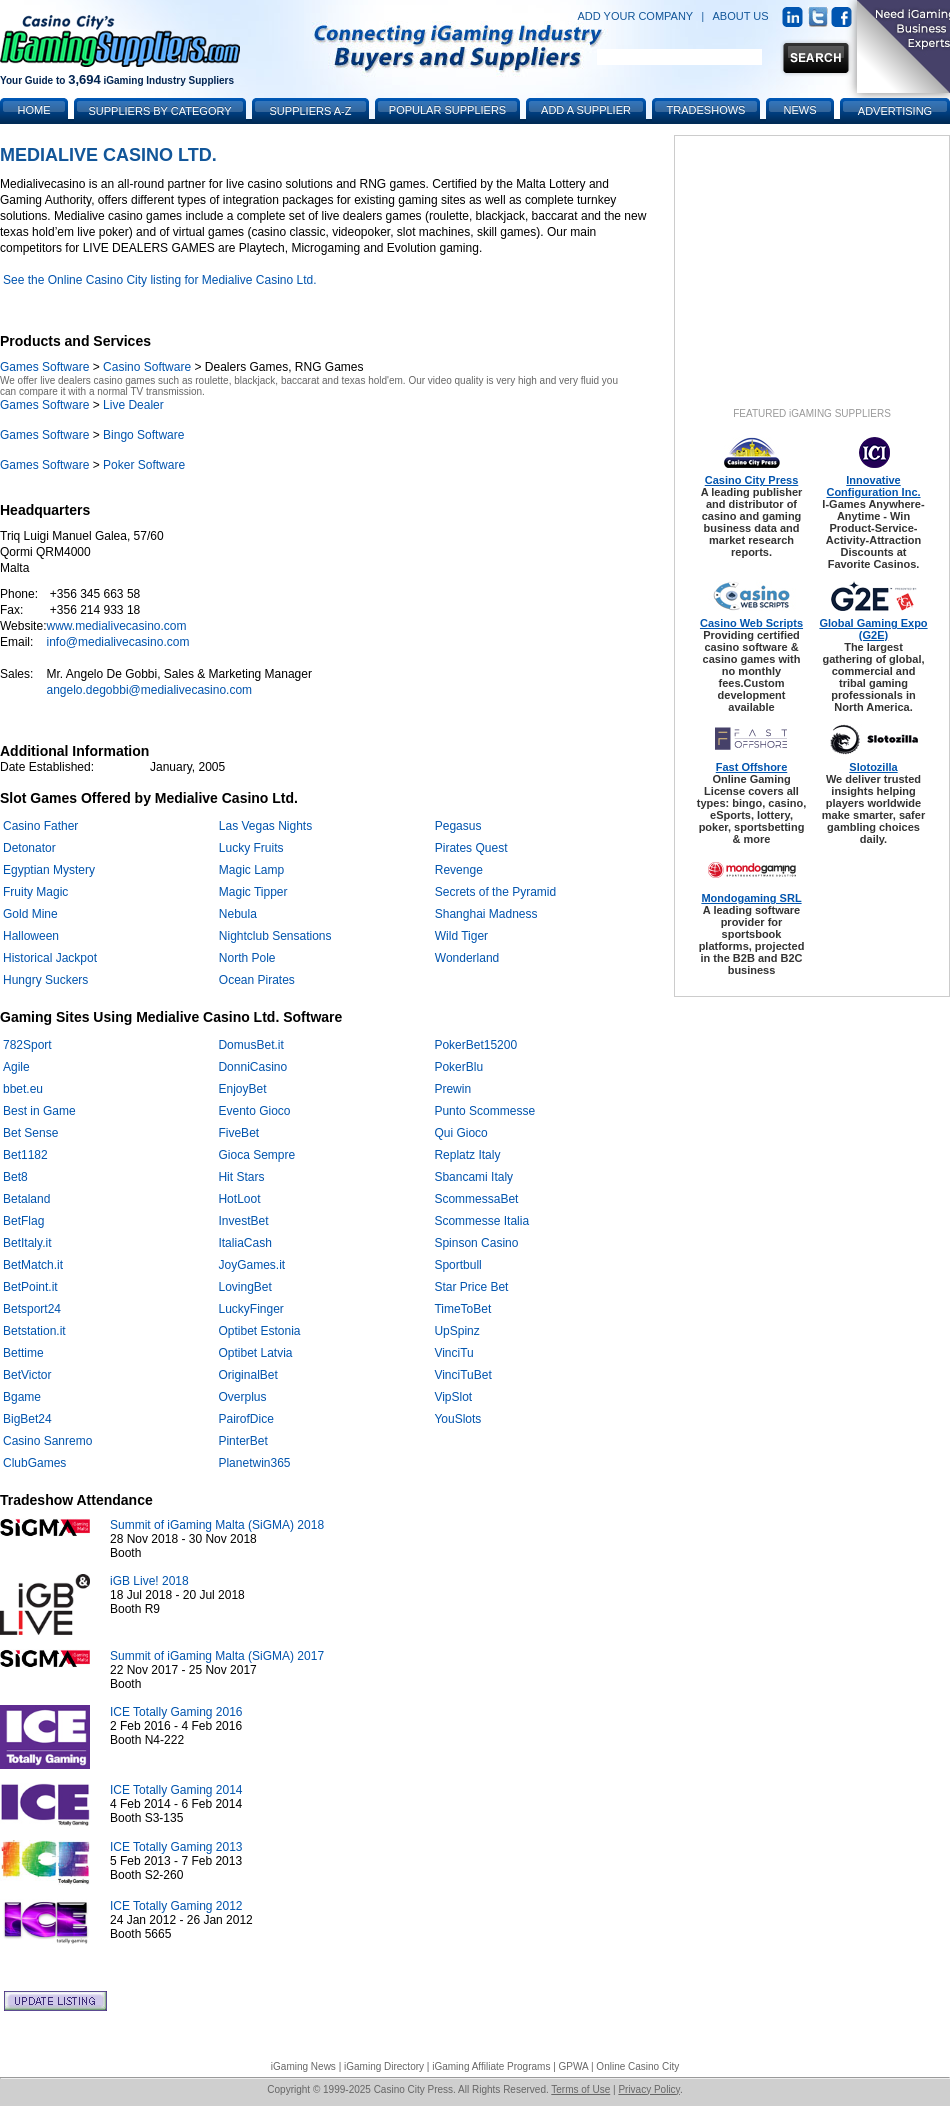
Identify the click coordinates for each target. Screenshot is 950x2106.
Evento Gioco (254, 1111)
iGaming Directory (384, 2066)
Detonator (29, 848)
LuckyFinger (250, 1309)
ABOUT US (741, 16)
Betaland (26, 1199)
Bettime (23, 1353)
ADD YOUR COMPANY (635, 16)
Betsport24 (32, 1309)
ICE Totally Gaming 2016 (176, 1712)
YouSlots (457, 1419)
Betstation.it (34, 1331)
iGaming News (303, 2066)
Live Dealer (133, 405)
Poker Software (144, 465)
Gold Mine (30, 914)
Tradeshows (706, 110)
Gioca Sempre (256, 1155)
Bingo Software (143, 435)
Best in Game (39, 1111)
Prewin (452, 1089)
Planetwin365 (254, 1463)
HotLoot (239, 1199)
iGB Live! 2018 (149, 1581)
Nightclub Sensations (275, 936)
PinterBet (242, 1441)
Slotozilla (873, 767)
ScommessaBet (476, 1199)
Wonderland (467, 958)
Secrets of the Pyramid (495, 892)
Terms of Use (580, 2089)
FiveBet (238, 1133)
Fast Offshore (752, 767)
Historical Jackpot (50, 958)
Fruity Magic (35, 892)
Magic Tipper (253, 892)
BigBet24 (27, 1419)
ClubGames (34, 1463)
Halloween (31, 936)
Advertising (895, 111)
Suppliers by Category (159, 111)
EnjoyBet (242, 1089)
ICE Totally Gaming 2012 (176, 1906)
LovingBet (244, 1287)
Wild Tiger (461, 936)
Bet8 (15, 1177)
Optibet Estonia (259, 1331)
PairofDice (245, 1419)
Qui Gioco (460, 1133)
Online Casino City (637, 2066)
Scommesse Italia (481, 1221)
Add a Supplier (586, 110)
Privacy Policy (649, 2089)
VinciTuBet (462, 1375)
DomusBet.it (250, 1045)
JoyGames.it (251, 1265)
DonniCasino (252, 1067)
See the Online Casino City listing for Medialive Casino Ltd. (160, 280)
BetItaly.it (27, 1243)
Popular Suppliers (447, 110)
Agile (16, 1067)
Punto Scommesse (484, 1111)
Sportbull (457, 1265)
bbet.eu (23, 1089)
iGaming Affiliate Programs (491, 2066)
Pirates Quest (471, 848)
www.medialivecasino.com (116, 626)
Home (34, 110)
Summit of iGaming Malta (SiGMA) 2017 (217, 1656)
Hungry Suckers (45, 980)
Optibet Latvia (255, 1353)
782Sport (27, 1045)
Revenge (459, 870)
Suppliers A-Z (311, 111)
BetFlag (23, 1221)
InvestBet (243, 1221)
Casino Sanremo (47, 1441)
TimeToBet (462, 1309)
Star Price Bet (471, 1287)
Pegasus (458, 826)
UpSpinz (456, 1331)
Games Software (44, 367)
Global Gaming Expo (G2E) (873, 629)
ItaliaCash (244, 1243)
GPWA (574, 2066)
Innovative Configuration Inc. (873, 486)
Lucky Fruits (251, 848)
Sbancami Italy (473, 1177)
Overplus (242, 1397)
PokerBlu (458, 1067)
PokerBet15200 (475, 1045)
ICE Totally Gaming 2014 (176, 1790)
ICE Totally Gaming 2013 (176, 1847)
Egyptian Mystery (49, 870)
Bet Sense (30, 1133)
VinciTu (453, 1353)
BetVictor (27, 1375)
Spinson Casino (476, 1243)
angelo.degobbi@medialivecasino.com (149, 690)
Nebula (238, 914)
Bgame (22, 1397)
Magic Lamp (251, 870)
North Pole (247, 958)
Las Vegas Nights (265, 826)
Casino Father (40, 826)
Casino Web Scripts (751, 623)
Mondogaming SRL (751, 898)
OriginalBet (247, 1375)
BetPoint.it (30, 1287)
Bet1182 (25, 1155)
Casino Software (147, 367)
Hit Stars (241, 1177)
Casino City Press (752, 480)
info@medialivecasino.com (117, 642)
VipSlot (453, 1397)
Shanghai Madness (486, 914)
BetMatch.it (33, 1265)
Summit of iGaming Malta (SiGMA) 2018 (217, 1525)
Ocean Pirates (257, 980)
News (800, 110)
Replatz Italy (467, 1155)
